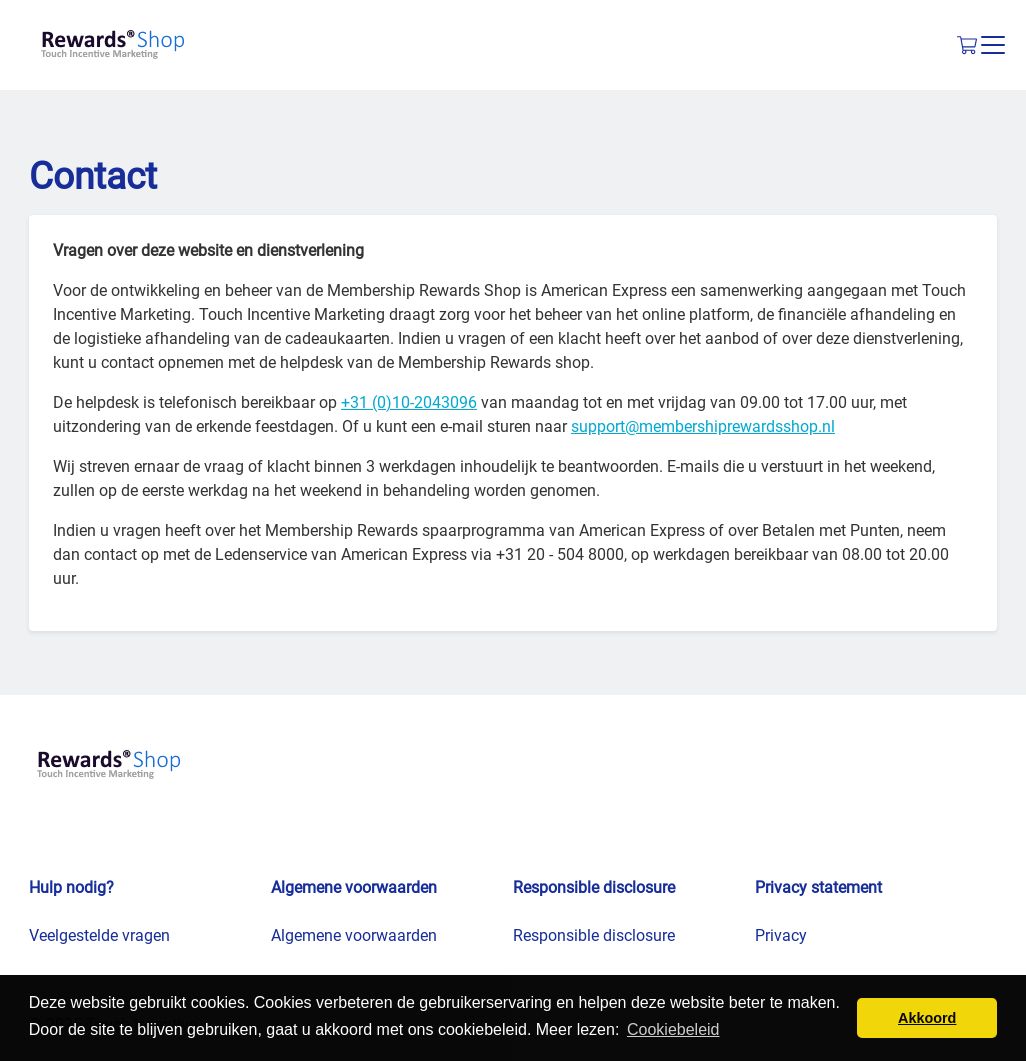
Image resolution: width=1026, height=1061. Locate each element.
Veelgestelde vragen (99, 935)
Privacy (781, 935)
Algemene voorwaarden (354, 935)
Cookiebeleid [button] (673, 1029)
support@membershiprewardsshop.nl (703, 426)
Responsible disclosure (594, 935)
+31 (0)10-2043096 (409, 402)
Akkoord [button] (927, 1018)
